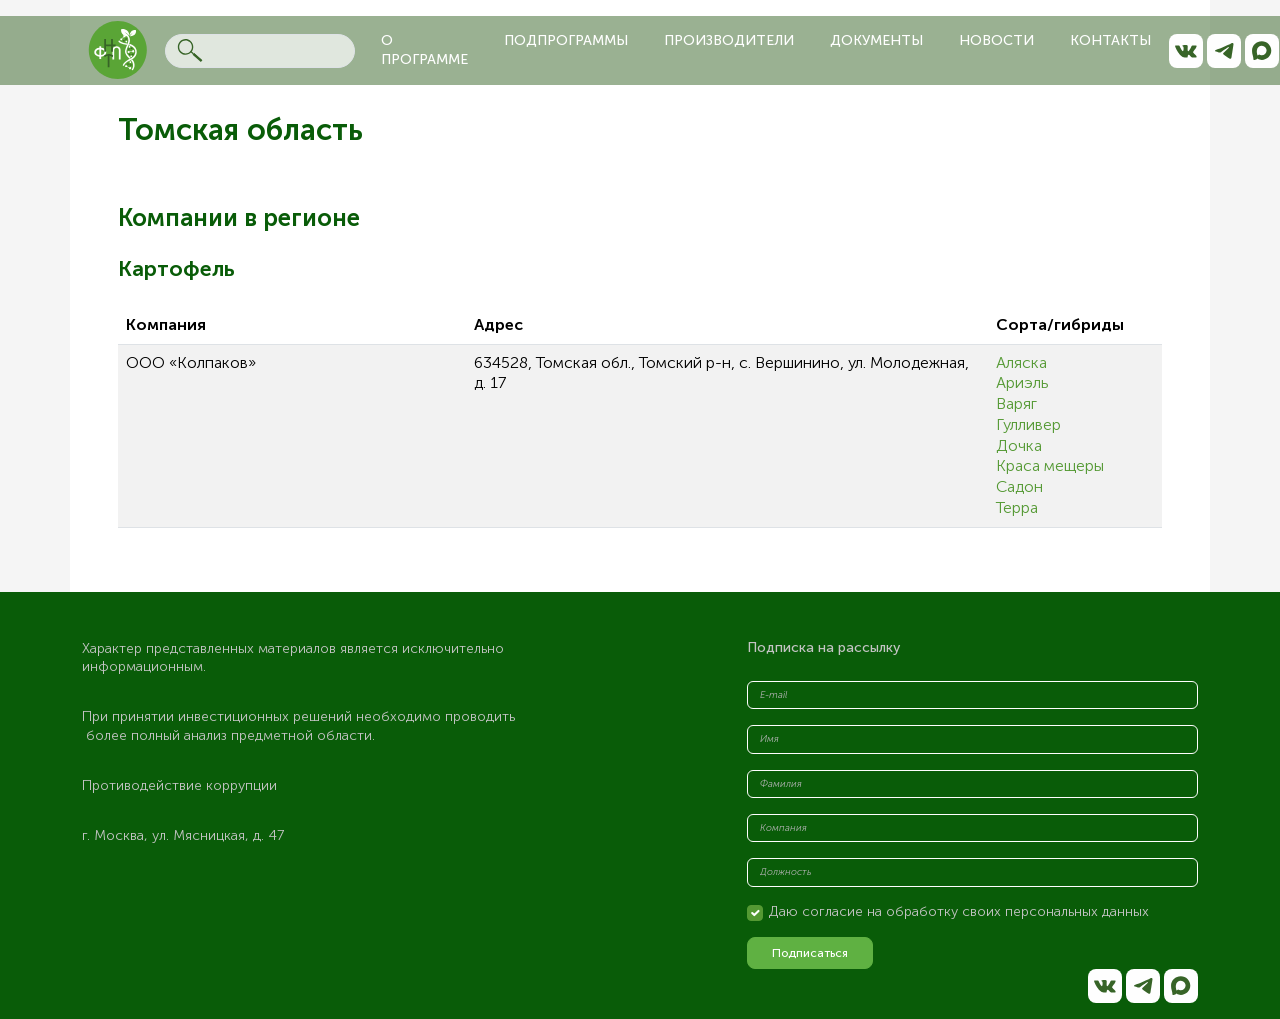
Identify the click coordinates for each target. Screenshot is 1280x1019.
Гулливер (1028, 424)
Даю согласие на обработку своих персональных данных (959, 911)
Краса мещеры (1050, 465)
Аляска (1021, 362)
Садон (1019, 486)
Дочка (1019, 445)
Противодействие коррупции (179, 785)
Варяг (1016, 403)
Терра (1017, 507)
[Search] (260, 51)
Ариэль (1022, 382)
